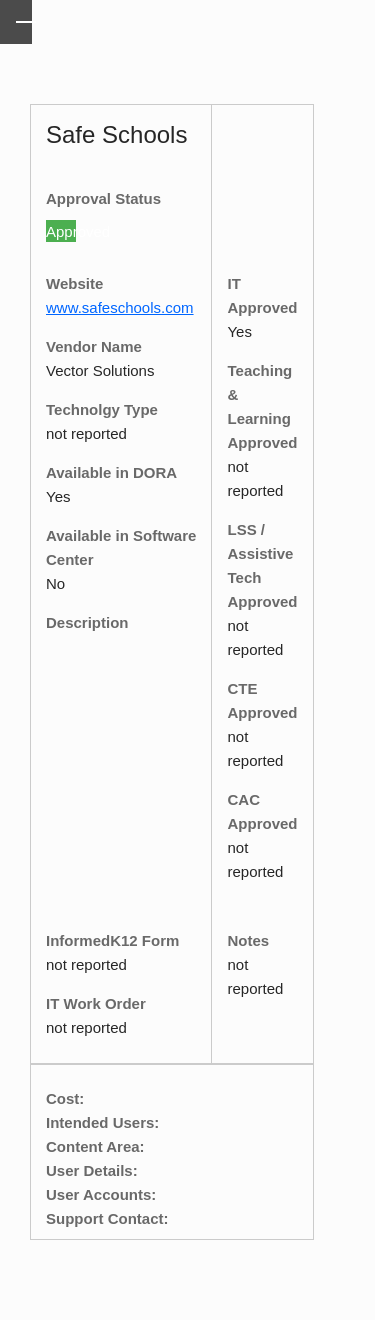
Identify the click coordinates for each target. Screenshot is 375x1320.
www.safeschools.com (120, 307)
